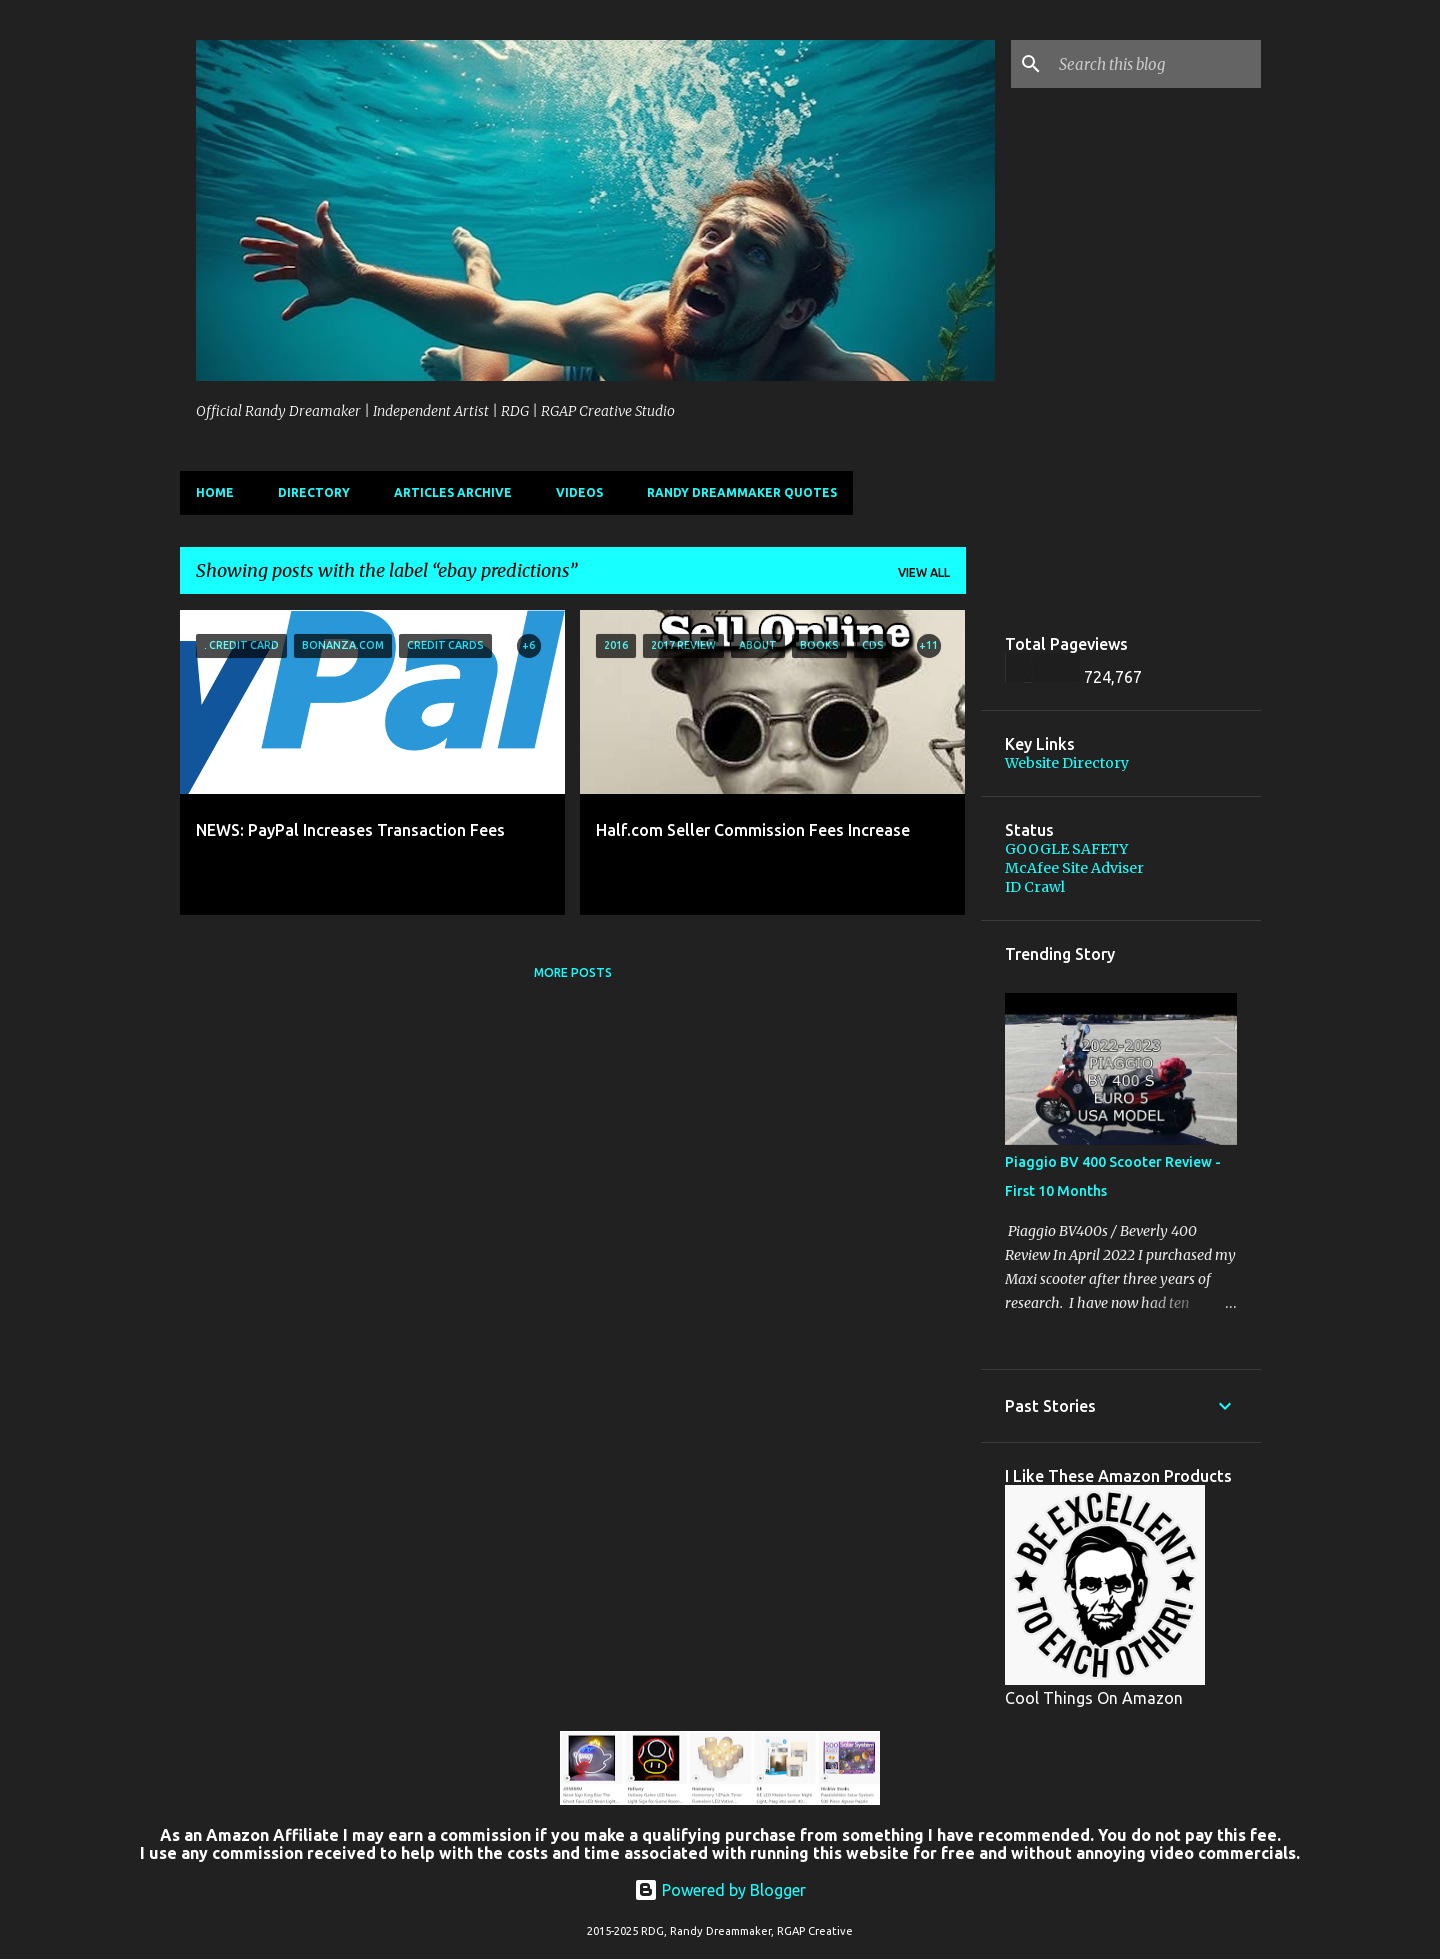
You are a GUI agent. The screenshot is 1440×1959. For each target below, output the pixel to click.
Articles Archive (453, 492)
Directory (314, 492)
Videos (579, 492)
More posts (573, 972)
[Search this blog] (1156, 64)
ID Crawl (1035, 887)
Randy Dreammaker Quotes (742, 492)
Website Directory (1067, 763)
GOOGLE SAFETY (1066, 849)
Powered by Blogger (720, 1890)
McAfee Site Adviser (1074, 868)
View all (924, 572)
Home (215, 492)
